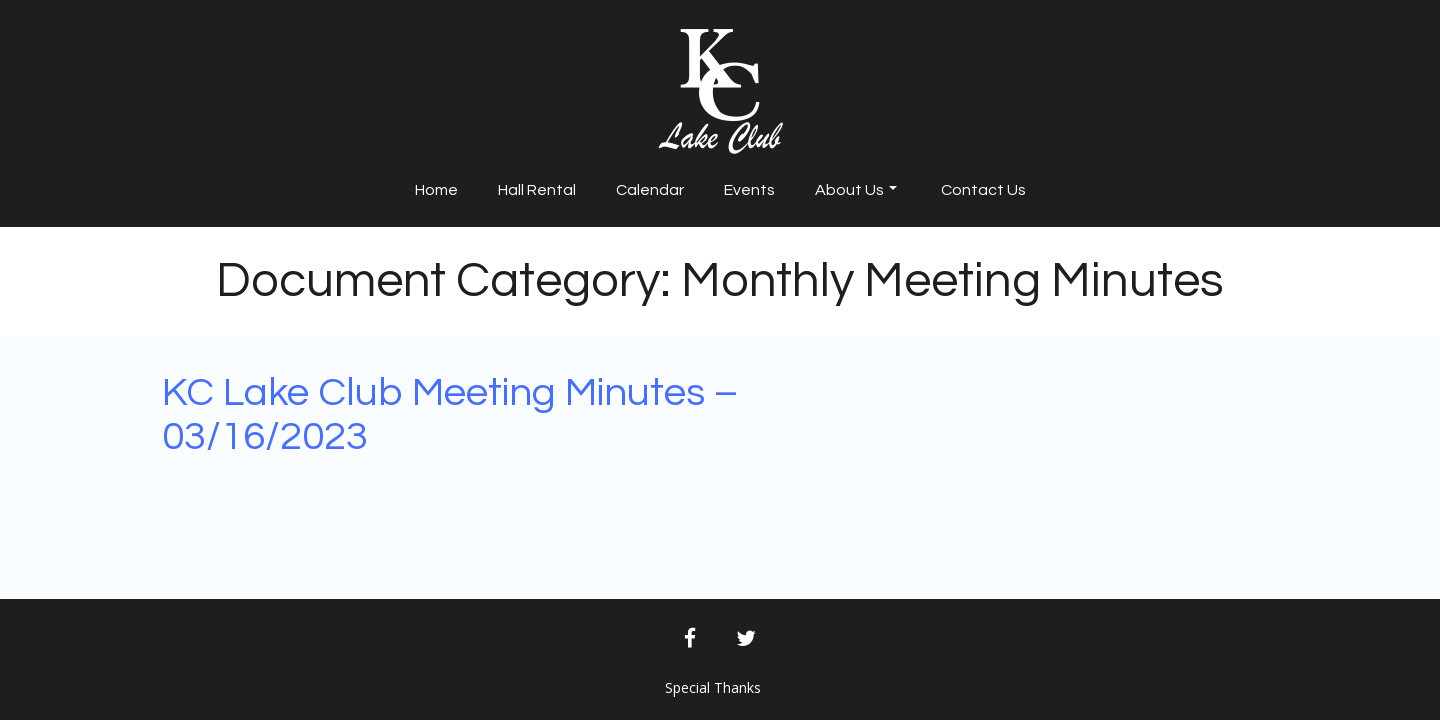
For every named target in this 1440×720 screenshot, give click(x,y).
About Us (856, 190)
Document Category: (720, 281)
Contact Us (983, 190)
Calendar (650, 190)
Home (436, 190)
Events (749, 190)
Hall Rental (537, 190)
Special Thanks (713, 687)
